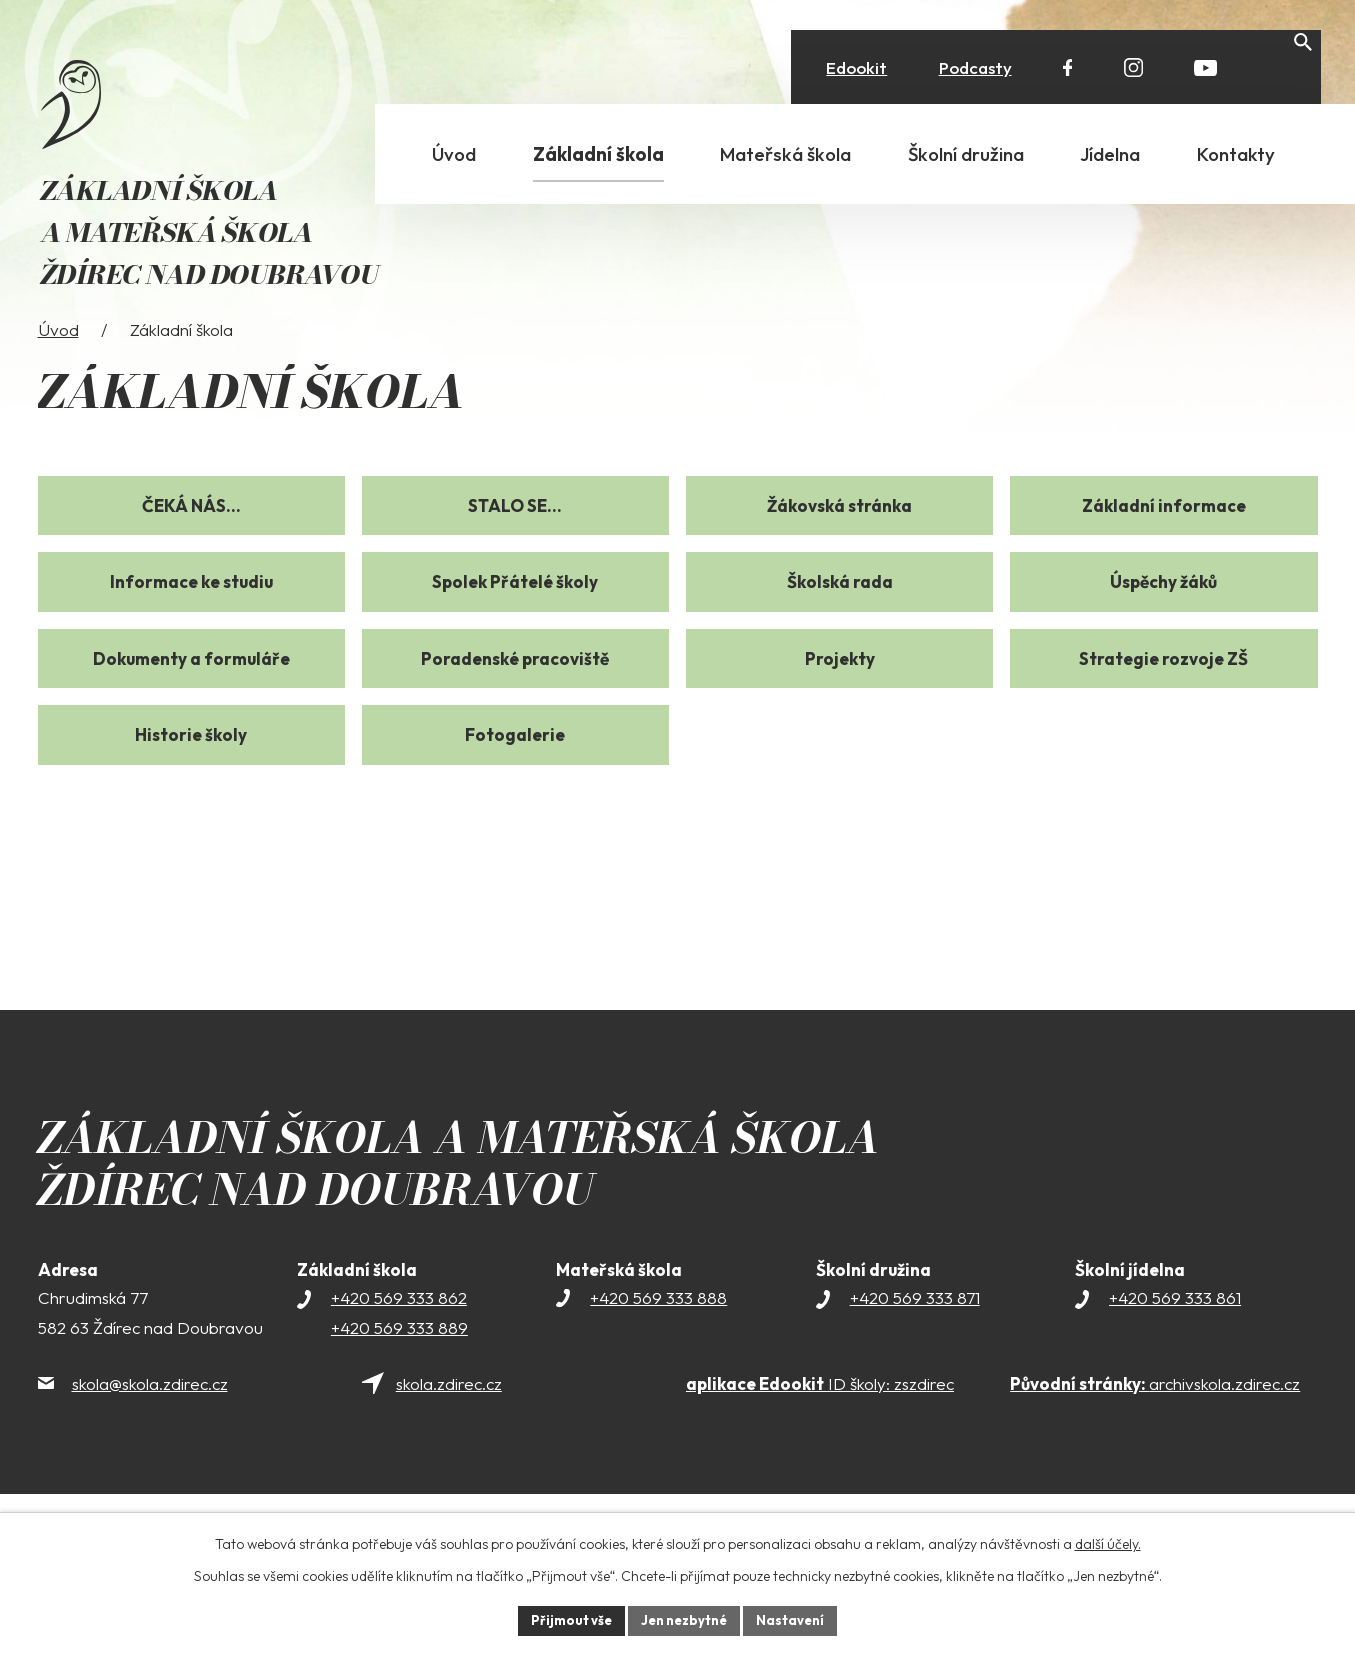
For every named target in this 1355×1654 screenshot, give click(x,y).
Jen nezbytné (685, 1619)
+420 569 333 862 (399, 1349)
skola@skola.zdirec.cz (150, 1435)
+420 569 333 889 (399, 1379)
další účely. (1108, 1541)
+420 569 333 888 (658, 1349)
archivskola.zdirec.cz (1155, 1435)
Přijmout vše (564, 1619)
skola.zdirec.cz (449, 1435)
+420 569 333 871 (915, 1349)
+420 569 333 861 (1175, 1349)
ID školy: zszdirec (820, 1435)
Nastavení (798, 1619)
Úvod (58, 381)
